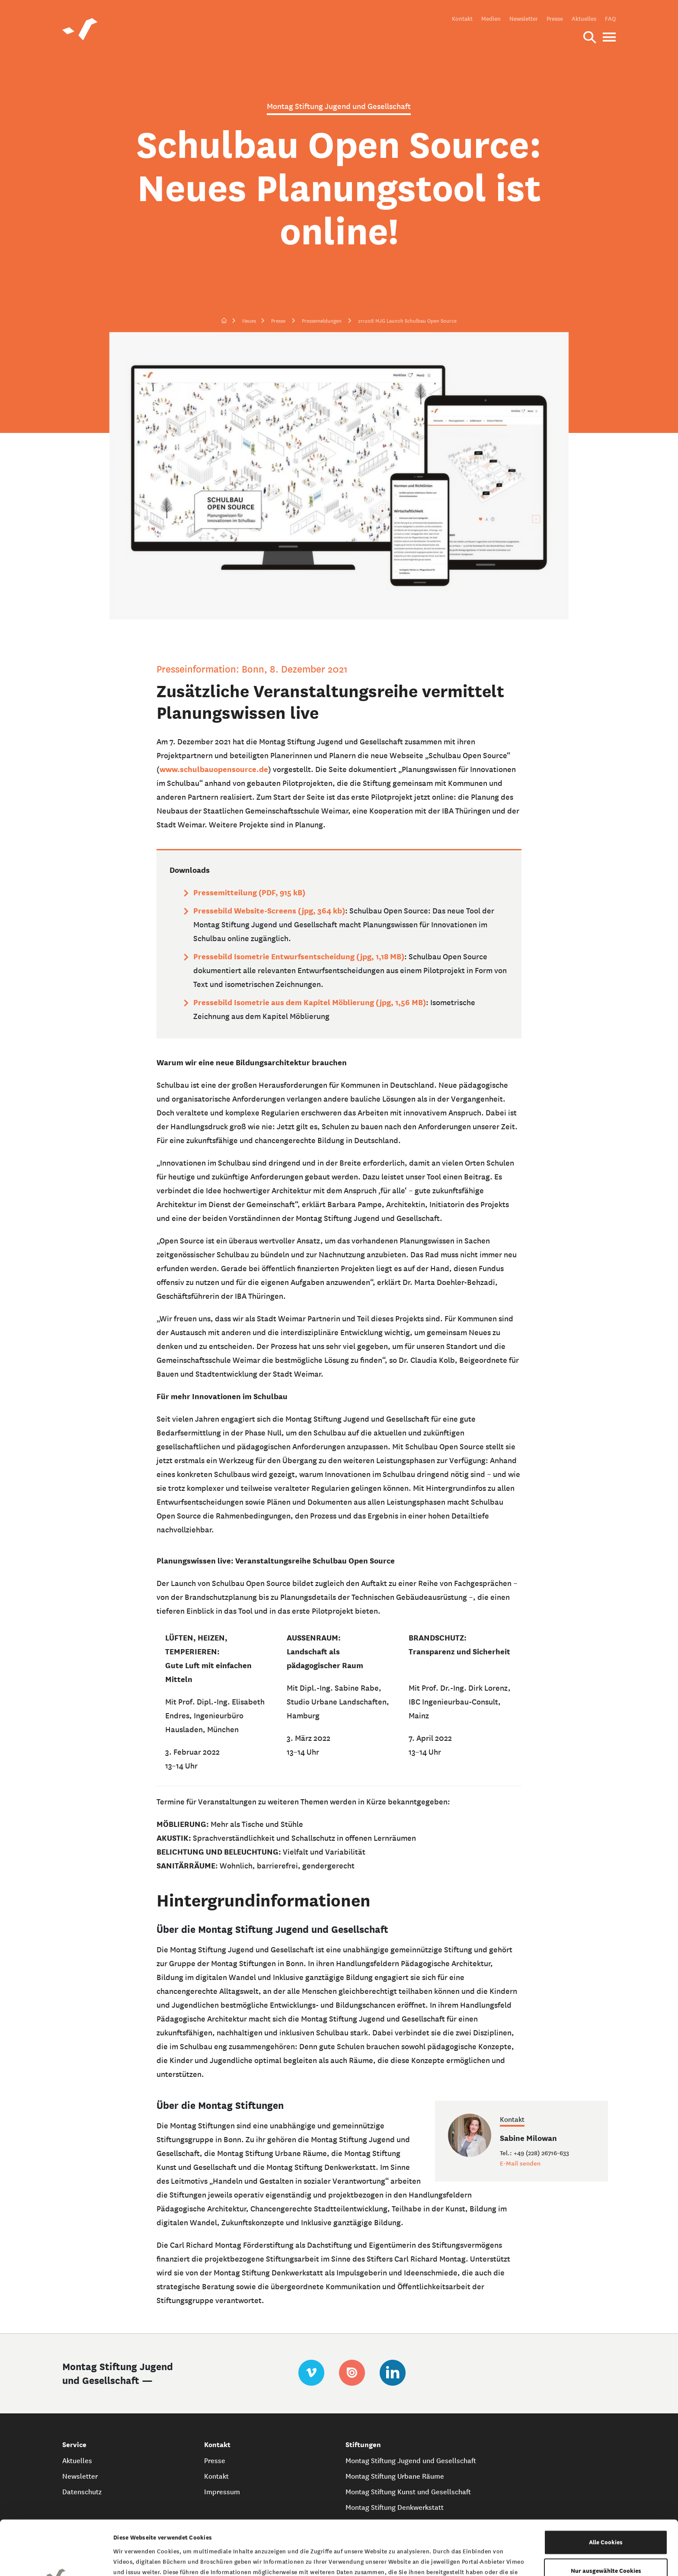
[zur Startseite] (224, 320)
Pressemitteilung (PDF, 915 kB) (249, 892)
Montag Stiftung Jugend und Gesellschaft (410, 2460)
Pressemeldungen (322, 320)
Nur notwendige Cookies (606, 2544)
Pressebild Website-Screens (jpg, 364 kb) (269, 911)
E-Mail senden (520, 2163)
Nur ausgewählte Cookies (606, 2516)
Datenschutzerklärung (475, 2529)
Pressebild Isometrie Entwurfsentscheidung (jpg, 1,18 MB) (298, 956)
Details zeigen (446, 2559)
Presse (555, 18)
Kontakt (462, 18)
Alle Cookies (606, 2487)
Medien (491, 18)
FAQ (610, 18)
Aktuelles (584, 18)
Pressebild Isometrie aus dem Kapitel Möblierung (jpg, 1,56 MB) (309, 1002)
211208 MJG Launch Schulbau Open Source (407, 320)
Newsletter (523, 18)
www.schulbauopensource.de (214, 769)
